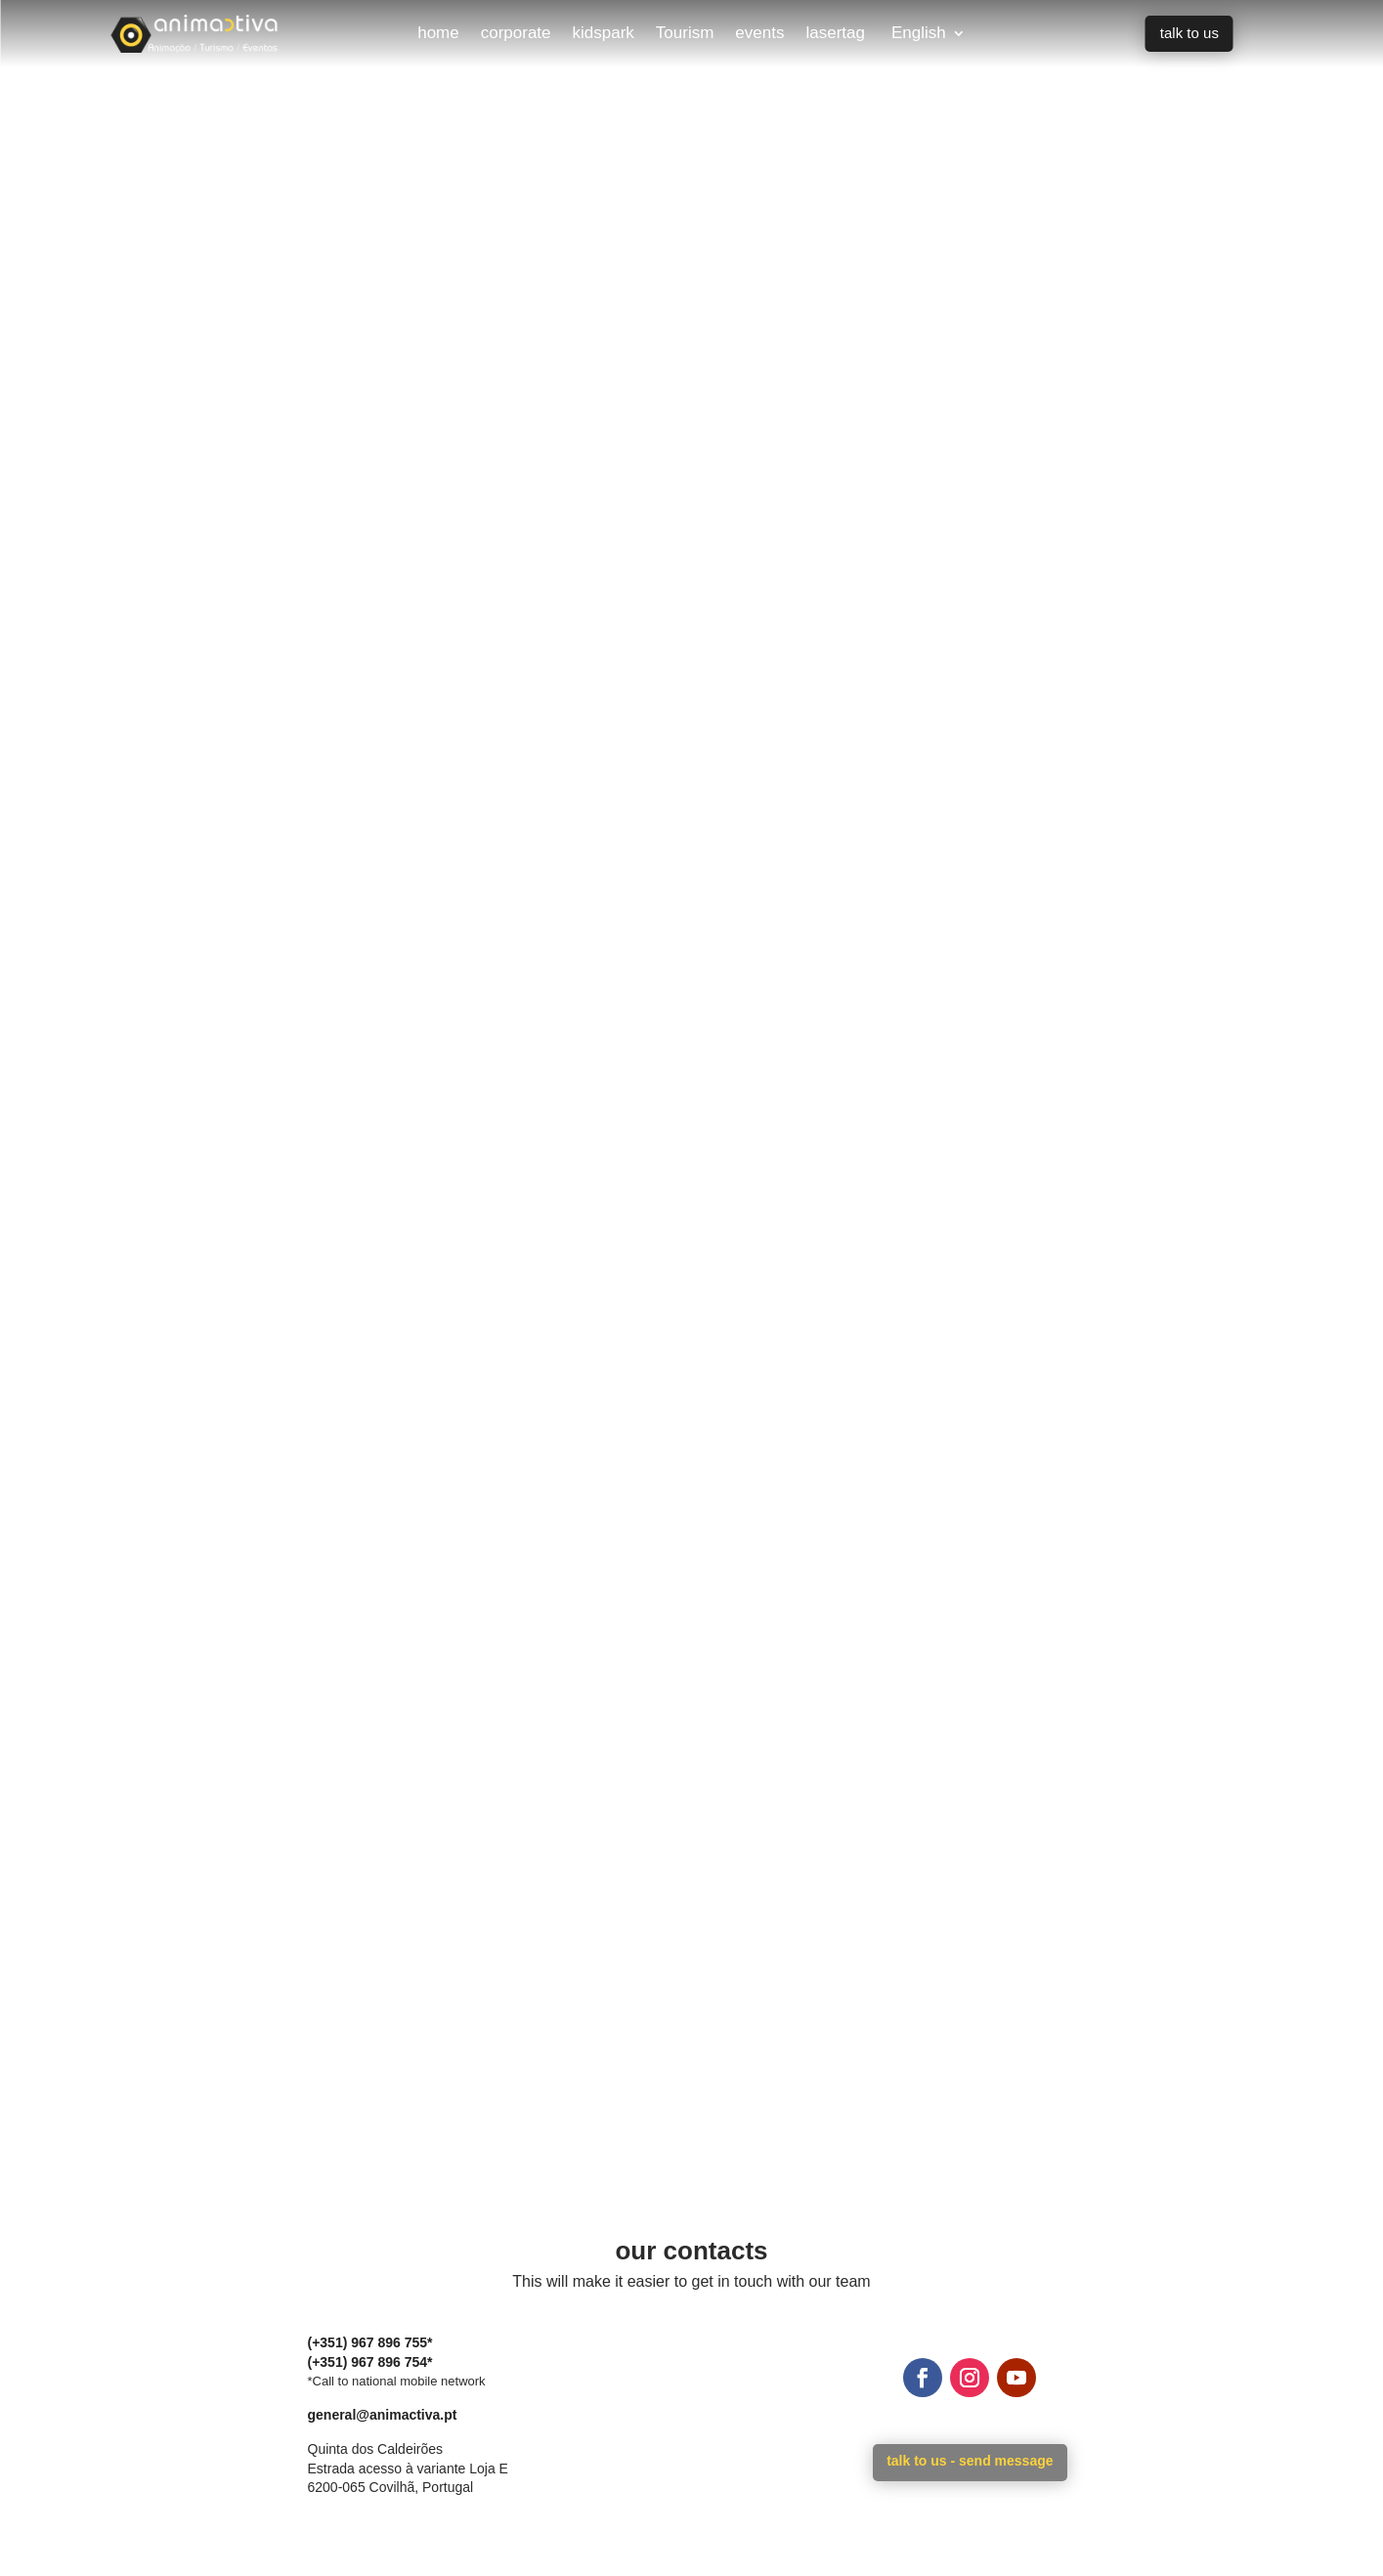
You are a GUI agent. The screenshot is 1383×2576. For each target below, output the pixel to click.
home (438, 34)
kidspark (603, 34)
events (759, 34)
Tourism (685, 34)
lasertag (834, 34)
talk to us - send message (969, 2461)
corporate (516, 34)
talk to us (1189, 32)
